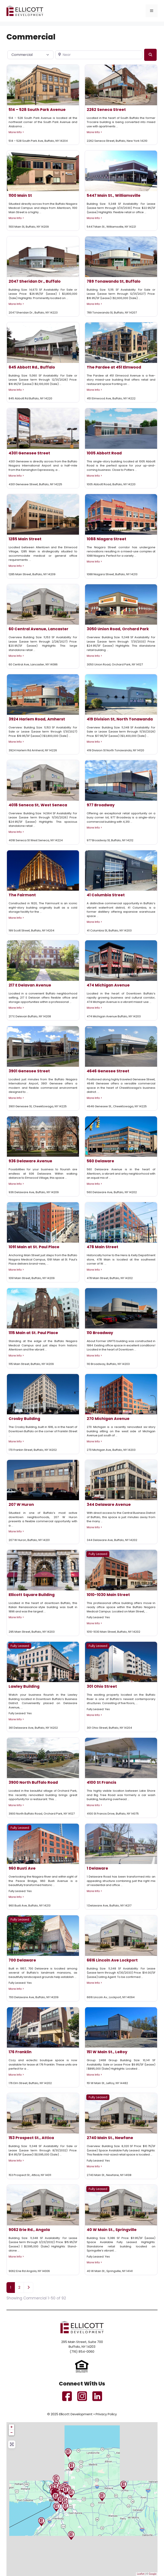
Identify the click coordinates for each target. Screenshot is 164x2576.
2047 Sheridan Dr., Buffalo (35, 281)
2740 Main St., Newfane (110, 2137)
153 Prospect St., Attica (31, 2137)
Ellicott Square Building (32, 1594)
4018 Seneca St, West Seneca (38, 805)
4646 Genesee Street (108, 1071)
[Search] (150, 55)
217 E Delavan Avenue (30, 985)
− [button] (11, 2432)
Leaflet (140, 2574)
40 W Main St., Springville (112, 2229)
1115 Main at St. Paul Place (33, 1332)
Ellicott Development (76, 2414)
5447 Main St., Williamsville (113, 195)
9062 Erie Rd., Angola (29, 2229)
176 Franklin (20, 2051)
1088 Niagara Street (106, 539)
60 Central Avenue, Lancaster (38, 629)
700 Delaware (22, 1960)
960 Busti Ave (22, 1868)
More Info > (16, 132)
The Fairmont (22, 895)
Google (152, 2574)
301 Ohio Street (102, 1686)
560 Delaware (100, 1161)
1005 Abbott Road (104, 453)
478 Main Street (102, 1246)
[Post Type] (30, 54)
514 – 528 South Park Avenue (37, 109)
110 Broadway (100, 1332)
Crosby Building (24, 1418)
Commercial (30, 37)
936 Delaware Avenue (30, 1161)
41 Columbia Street (106, 895)
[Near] (98, 54)
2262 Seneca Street (106, 109)
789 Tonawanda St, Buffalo (113, 281)
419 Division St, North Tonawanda (120, 719)
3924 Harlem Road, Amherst (37, 719)
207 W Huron (21, 1504)
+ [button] (11, 2427)
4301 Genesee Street (29, 453)
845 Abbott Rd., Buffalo (32, 367)
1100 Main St (20, 195)
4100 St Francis (101, 1782)
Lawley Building (24, 1686)
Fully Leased (98, 1554)
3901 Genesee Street (29, 1071)
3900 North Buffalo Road (33, 1782)
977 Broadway (101, 805)
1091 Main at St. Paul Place (34, 1246)
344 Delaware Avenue (109, 1504)
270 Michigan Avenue (108, 1418)
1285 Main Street (25, 539)
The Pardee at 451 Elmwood (114, 367)
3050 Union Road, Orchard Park (118, 629)
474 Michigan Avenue (108, 985)
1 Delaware (97, 1868)
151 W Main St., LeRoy (107, 2051)
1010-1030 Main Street (108, 1594)
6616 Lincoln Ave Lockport (112, 1960)
